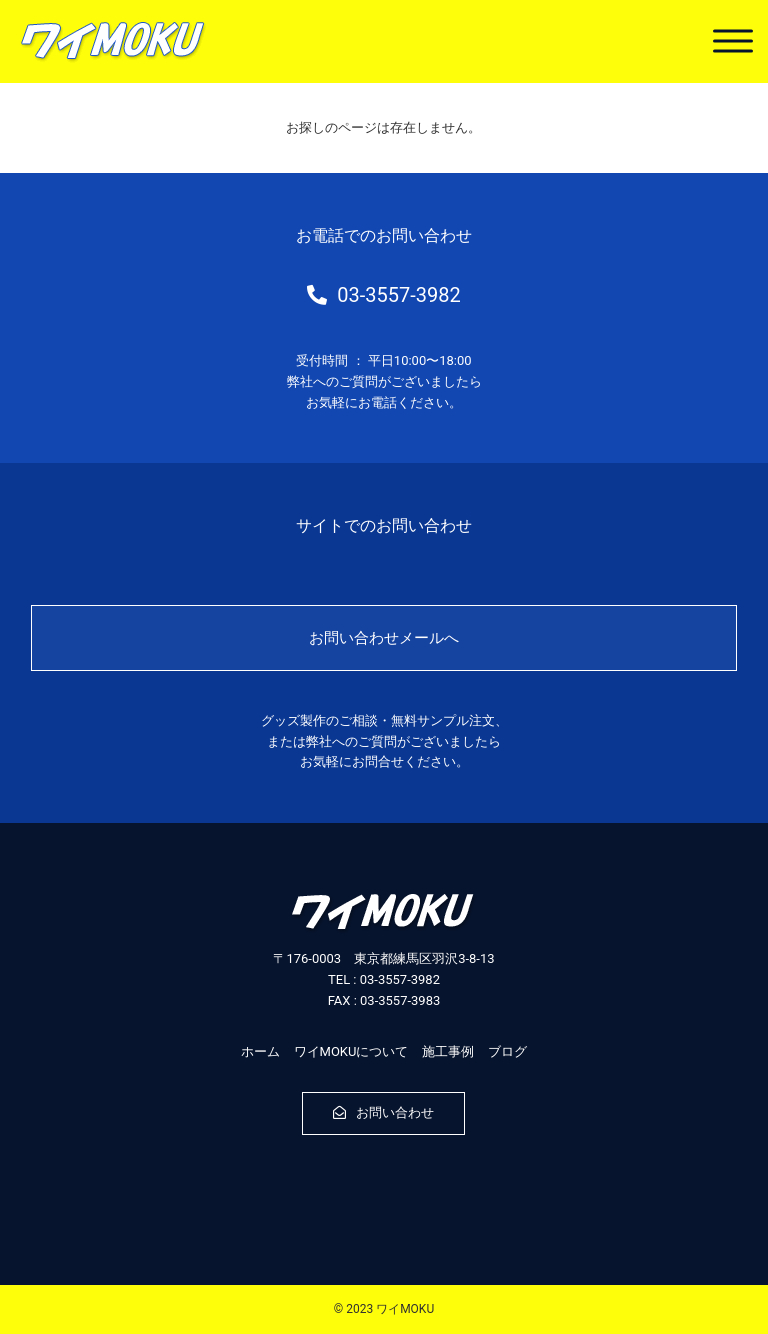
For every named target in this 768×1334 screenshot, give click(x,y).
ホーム (260, 1051)
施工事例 (448, 1051)
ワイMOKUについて (351, 1051)
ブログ (507, 1051)
